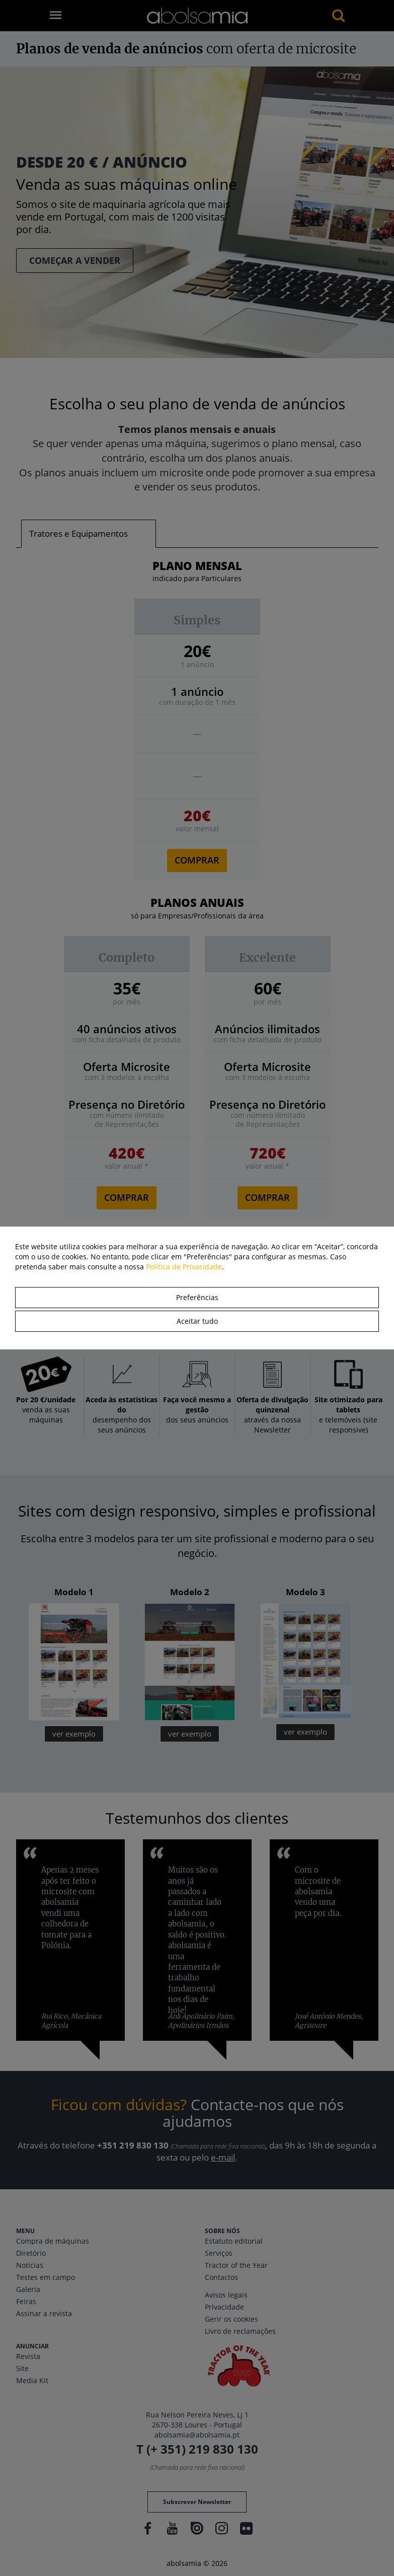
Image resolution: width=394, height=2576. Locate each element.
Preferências (197, 1297)
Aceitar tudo (197, 1321)
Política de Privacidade (184, 1266)
